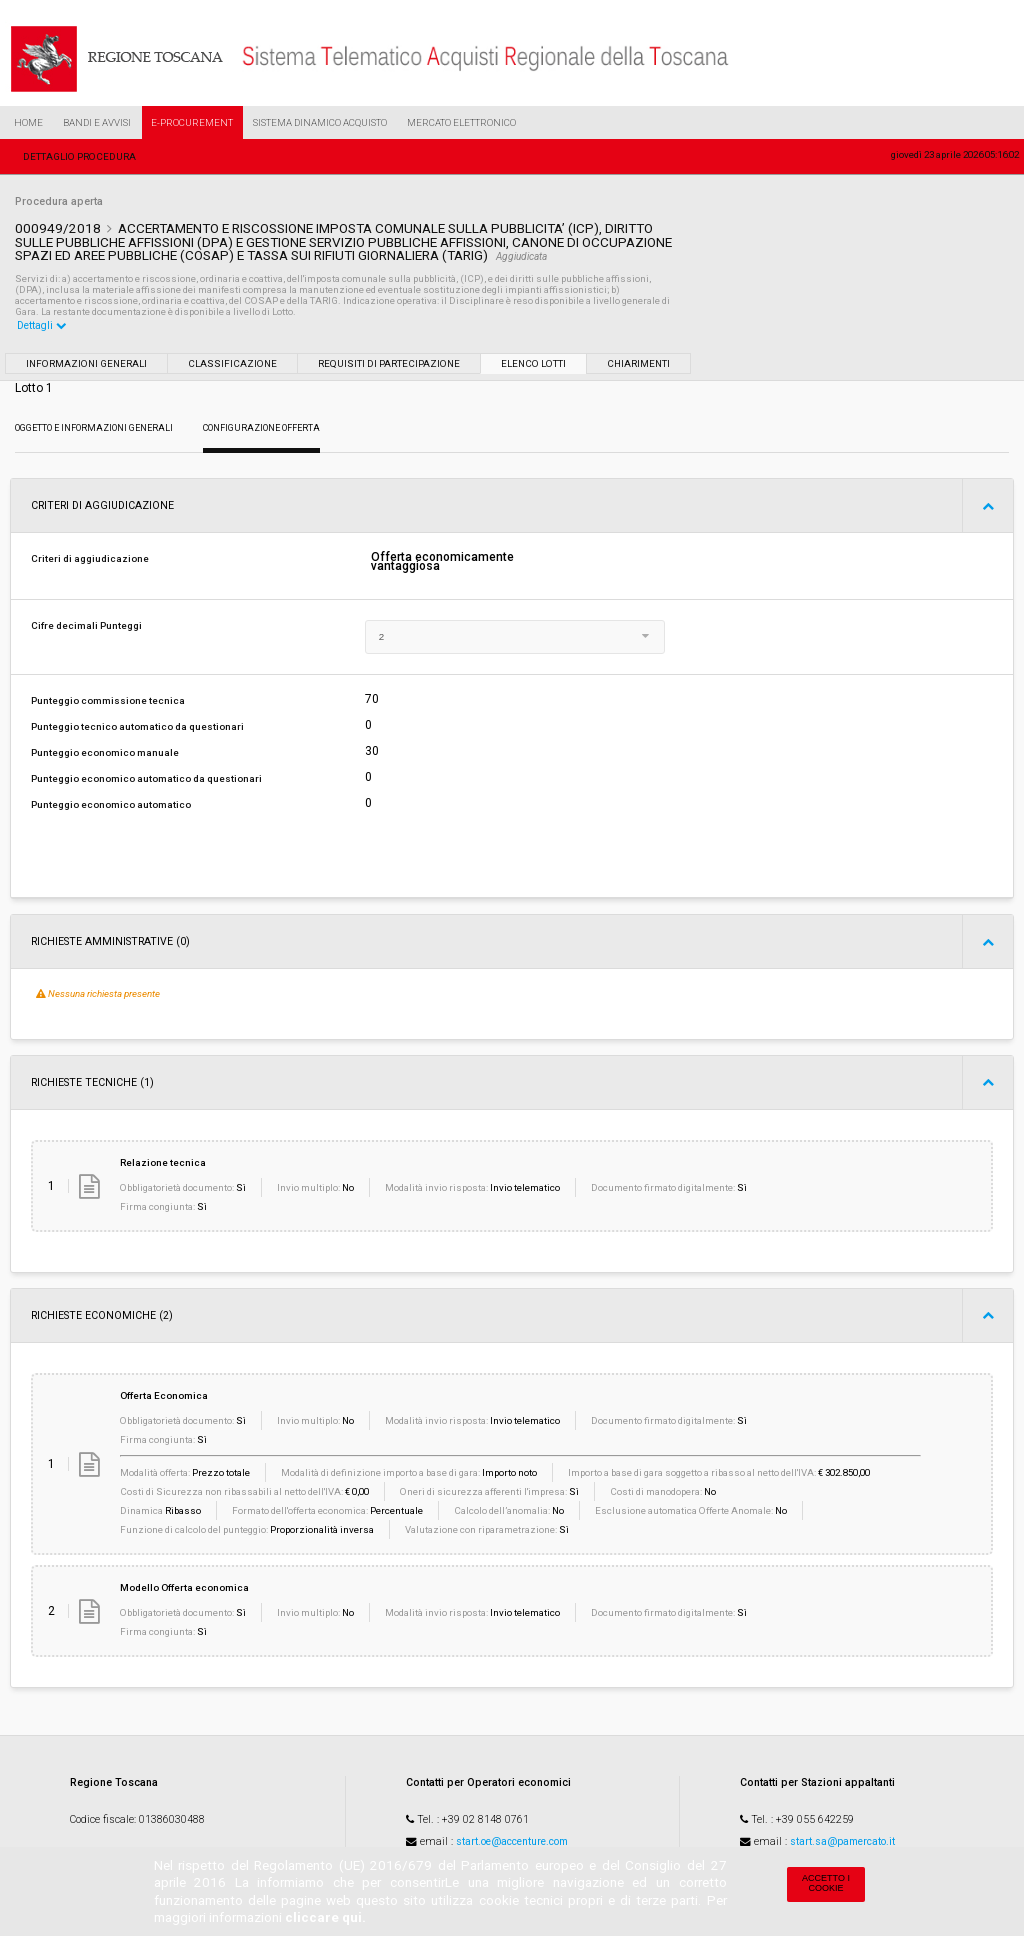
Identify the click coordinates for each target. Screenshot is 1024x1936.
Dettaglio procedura (79, 156)
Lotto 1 (34, 388)
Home (28, 122)
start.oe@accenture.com (512, 1841)
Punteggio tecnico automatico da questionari (137, 726)
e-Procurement (192, 122)
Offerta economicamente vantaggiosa (442, 562)
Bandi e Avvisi (97, 122)
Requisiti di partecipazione (389, 363)
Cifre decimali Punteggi (86, 625)
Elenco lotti (533, 363)
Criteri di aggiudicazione (90, 558)
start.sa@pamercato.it (842, 1841)
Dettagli (42, 325)
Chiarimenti (638, 363)
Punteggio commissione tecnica (108, 700)
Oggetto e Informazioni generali (94, 428)
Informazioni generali (86, 363)
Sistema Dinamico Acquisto (320, 122)
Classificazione (232, 363)
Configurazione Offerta (261, 428)
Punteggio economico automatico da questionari (146, 778)
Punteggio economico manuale (105, 752)
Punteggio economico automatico (111, 804)
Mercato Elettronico (461, 122)
